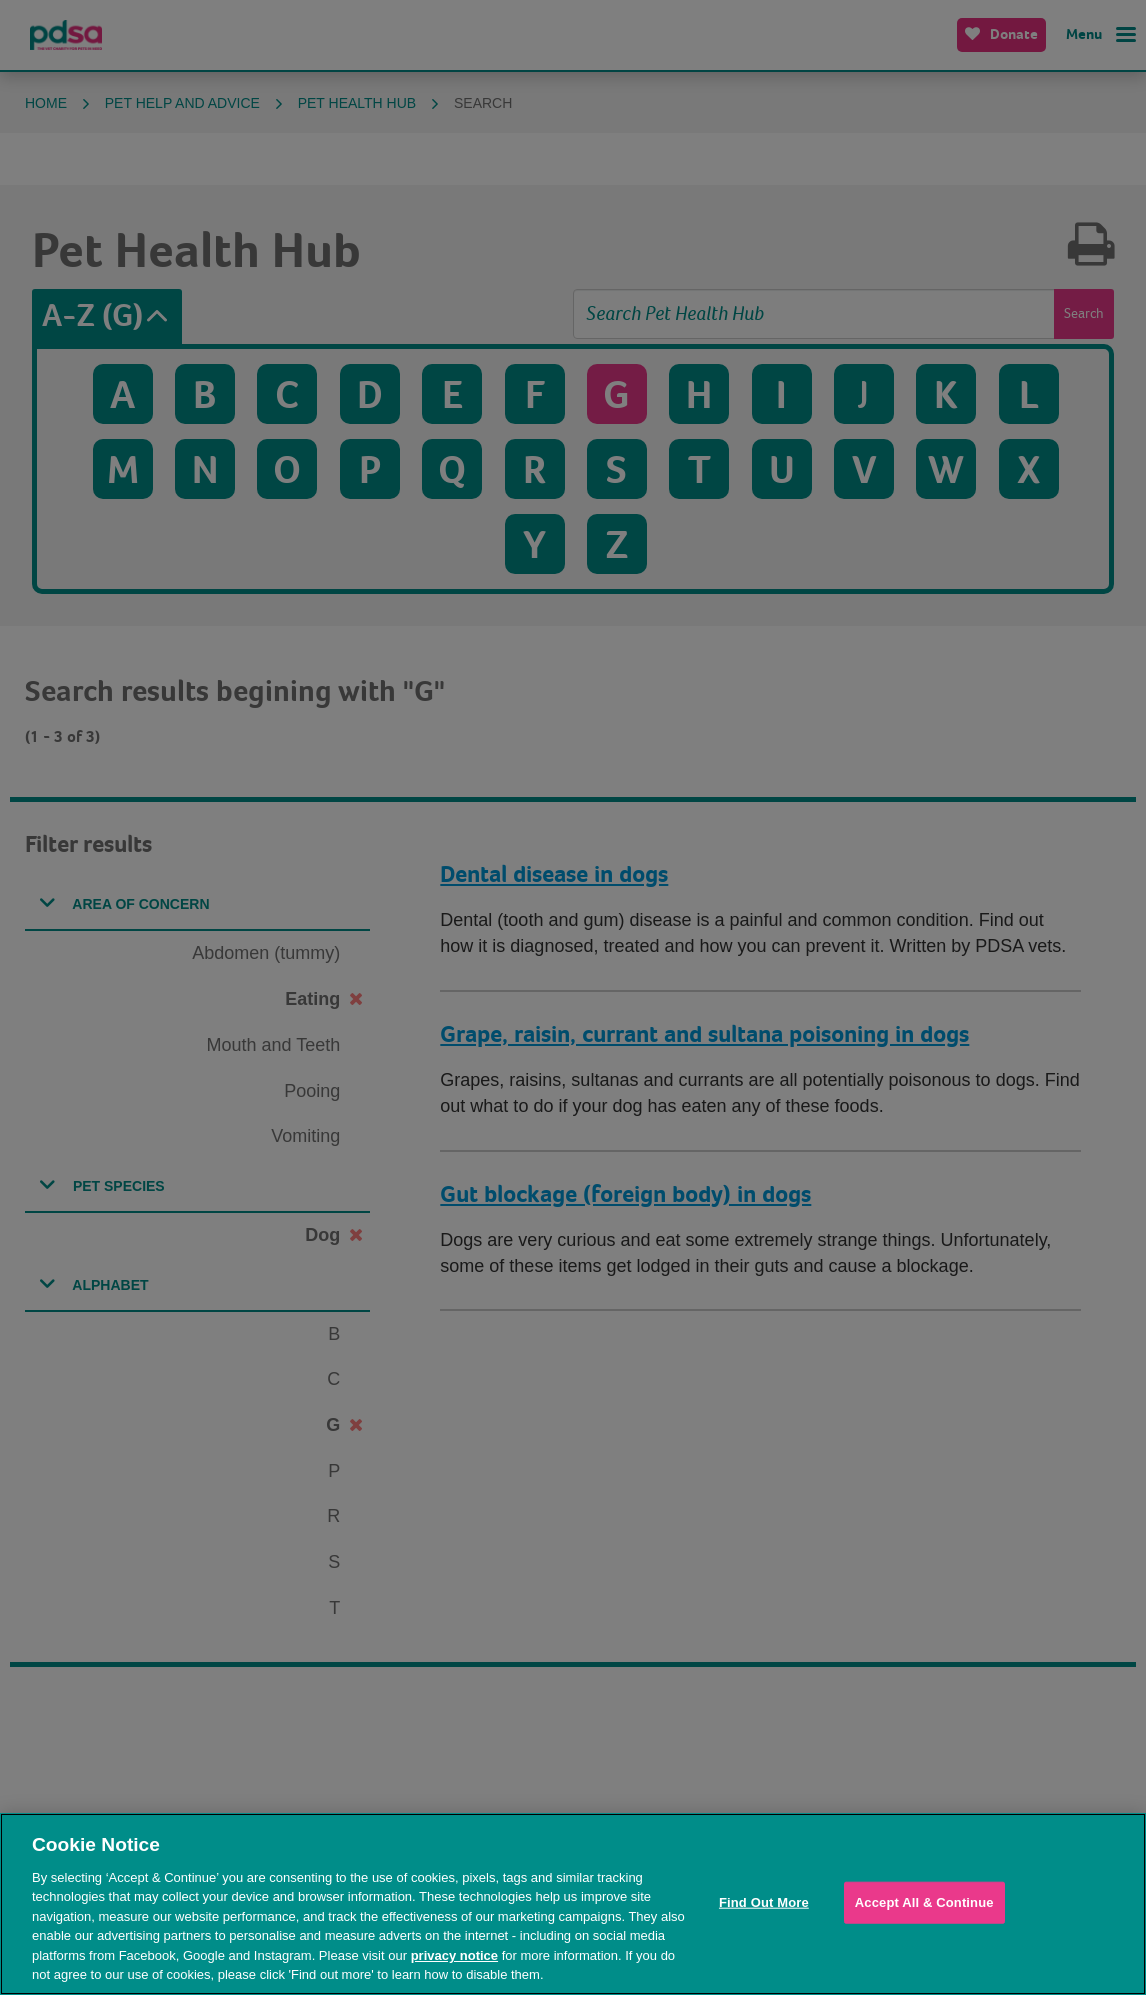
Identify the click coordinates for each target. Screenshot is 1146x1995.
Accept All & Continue (924, 1902)
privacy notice (454, 1955)
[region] (573, 1904)
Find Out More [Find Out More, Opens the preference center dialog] (764, 1902)
